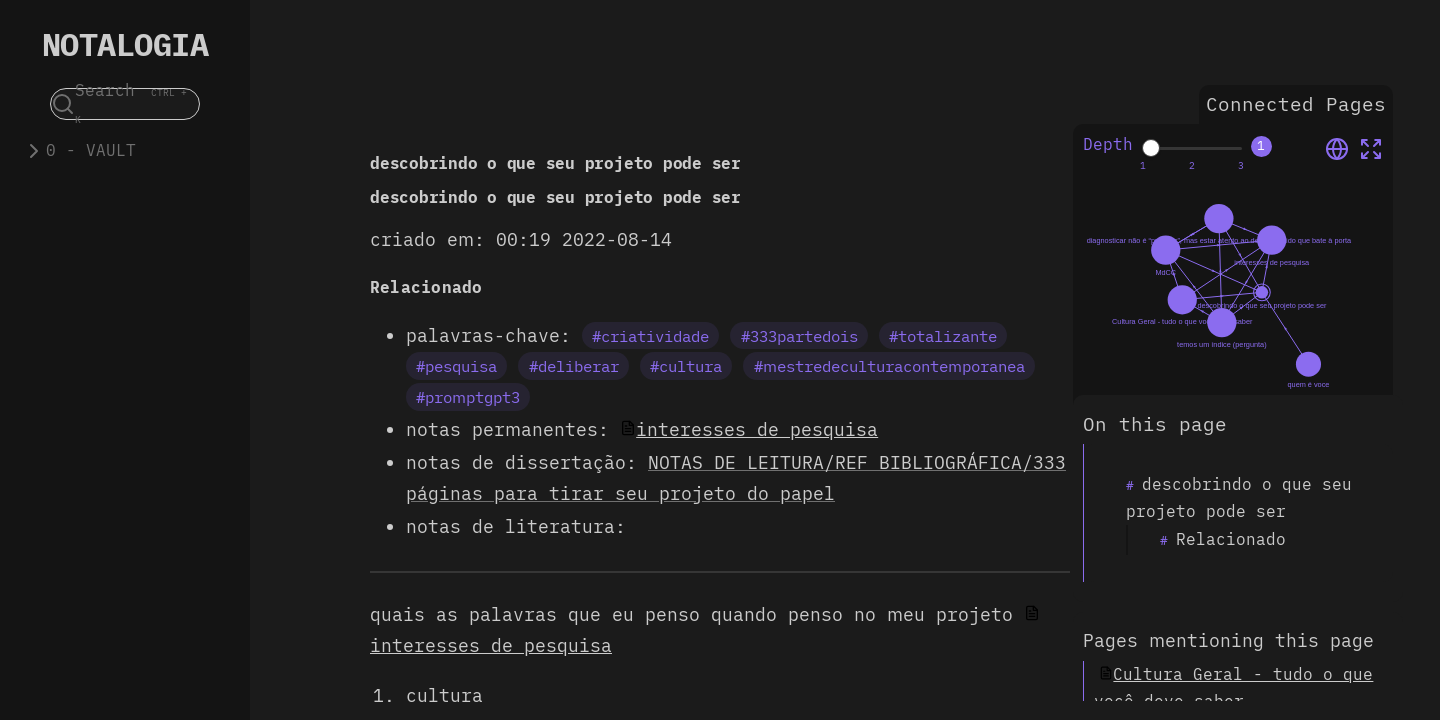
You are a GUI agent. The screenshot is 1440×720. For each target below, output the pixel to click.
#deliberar (574, 366)
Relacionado (1231, 539)
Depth (1108, 144)
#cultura (686, 366)
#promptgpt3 (468, 397)
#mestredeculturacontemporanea (889, 366)
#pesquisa (456, 366)
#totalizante (943, 336)
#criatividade (650, 336)
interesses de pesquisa (757, 429)
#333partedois (799, 336)
